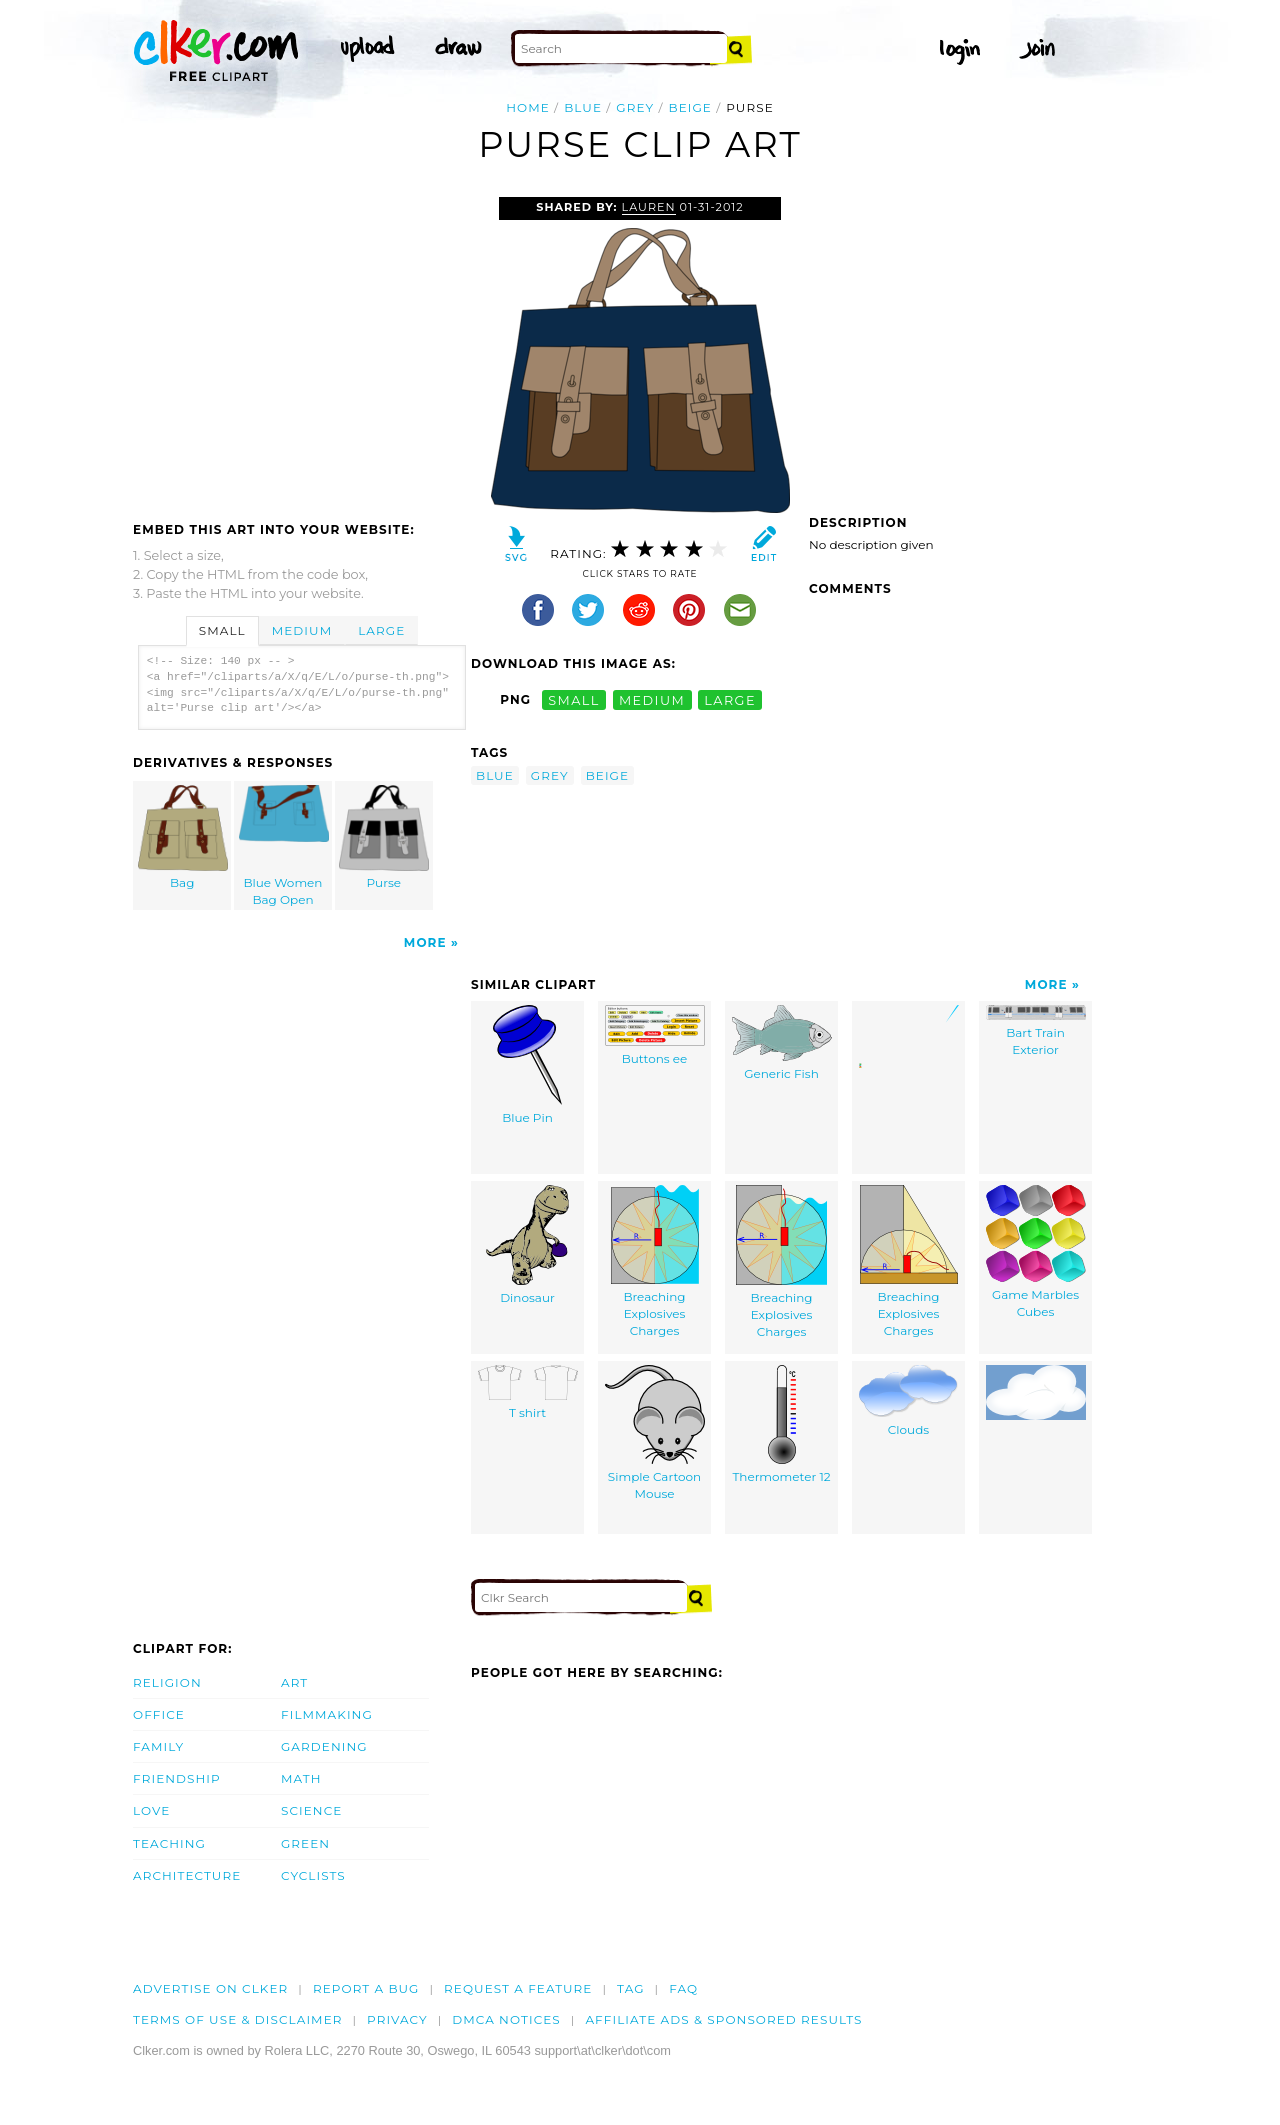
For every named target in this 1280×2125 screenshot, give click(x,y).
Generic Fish (782, 1043)
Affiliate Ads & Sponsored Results (723, 2019)
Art (294, 1682)
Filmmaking (327, 1714)
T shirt (528, 1392)
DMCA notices (506, 2019)
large (730, 699)
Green (305, 1843)
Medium (302, 630)
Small (222, 630)
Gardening (324, 1746)
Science (311, 1810)
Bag (183, 837)
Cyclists (313, 1875)
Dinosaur (527, 1245)
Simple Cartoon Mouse (655, 1433)
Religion (167, 1682)
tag (630, 1988)
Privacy (397, 2019)
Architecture (187, 1875)
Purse (384, 837)
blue (583, 107)
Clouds (908, 1401)
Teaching (169, 1843)
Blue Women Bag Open (284, 846)
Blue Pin (527, 1065)
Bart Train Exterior (1036, 1031)
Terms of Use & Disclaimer (238, 2019)
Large (381, 630)
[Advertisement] (301, 347)
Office (159, 1714)
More (425, 942)
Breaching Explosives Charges (655, 1261)
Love (151, 1810)
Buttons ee (655, 1035)
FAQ (683, 1988)
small (574, 699)
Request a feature (518, 1988)
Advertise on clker (210, 1988)
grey (635, 107)
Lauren (649, 207)
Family (158, 1746)
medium (652, 699)
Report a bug (366, 1988)
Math (301, 1778)
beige (690, 107)
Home (528, 107)
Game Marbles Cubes (1036, 1252)
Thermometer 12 (781, 1424)
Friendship (177, 1778)
